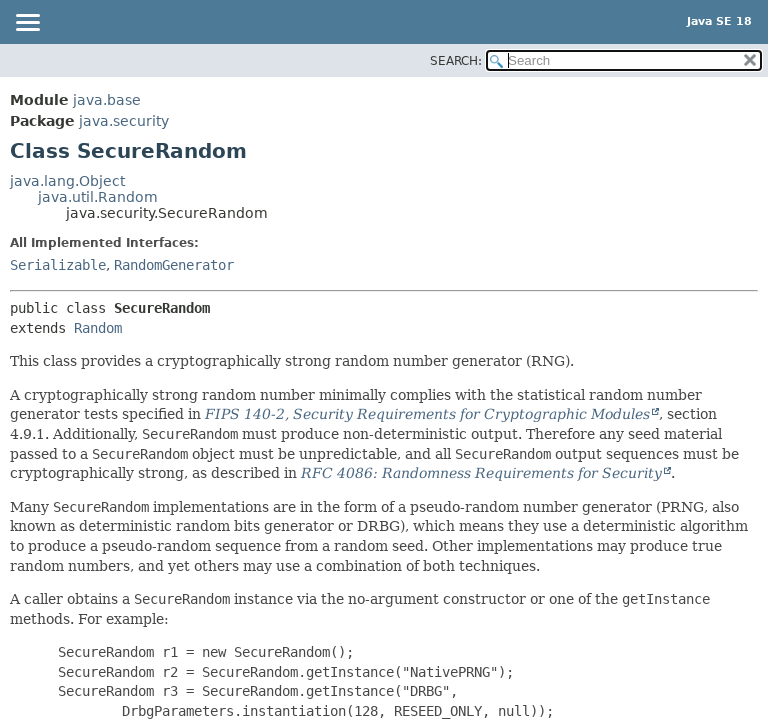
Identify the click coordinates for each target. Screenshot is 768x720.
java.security (124, 121)
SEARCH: (456, 61)
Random (98, 328)
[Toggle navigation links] (27, 24)
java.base (107, 100)
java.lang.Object (67, 181)
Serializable (58, 265)
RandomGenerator (174, 265)
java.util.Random (98, 197)
